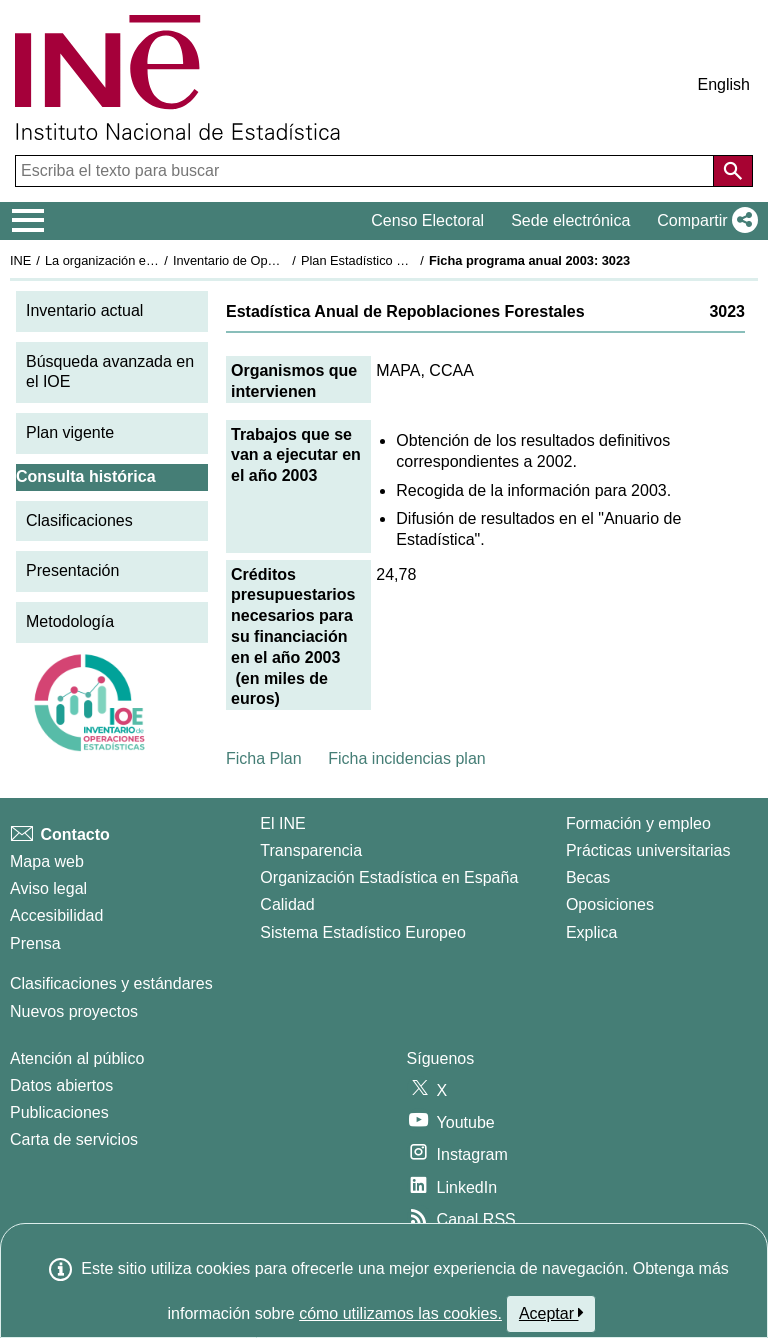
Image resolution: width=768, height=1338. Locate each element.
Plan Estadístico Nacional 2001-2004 (406, 260)
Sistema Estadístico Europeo (362, 932)
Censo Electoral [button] (427, 220)
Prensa (35, 943)
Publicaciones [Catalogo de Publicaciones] (59, 1112)
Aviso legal (48, 888)
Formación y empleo (638, 823)
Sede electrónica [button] (570, 220)
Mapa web (47, 861)
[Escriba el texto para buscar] (366, 171)
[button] (703, 221)
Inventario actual (84, 310)
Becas (588, 877)
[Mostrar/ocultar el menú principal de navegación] (28, 221)
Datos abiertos (61, 1085)
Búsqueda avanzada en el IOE (110, 372)
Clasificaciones (79, 520)
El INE (282, 823)
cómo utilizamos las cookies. (400, 1313)
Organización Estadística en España (389, 877)
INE (20, 260)
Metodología (70, 621)
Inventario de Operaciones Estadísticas (284, 260)
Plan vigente (70, 432)
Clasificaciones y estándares (111, 983)
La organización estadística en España (155, 260)
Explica (592, 932)
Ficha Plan (264, 758)
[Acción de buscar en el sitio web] (733, 171)
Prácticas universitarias (648, 850)
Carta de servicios (74, 1139)
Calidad (287, 904)
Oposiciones (610, 904)
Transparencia (311, 850)
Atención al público (77, 1058)
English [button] (724, 84)
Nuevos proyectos (74, 1011)
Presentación (72, 570)
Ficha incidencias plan (406, 758)
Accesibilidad (56, 915)
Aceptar (551, 1313)
